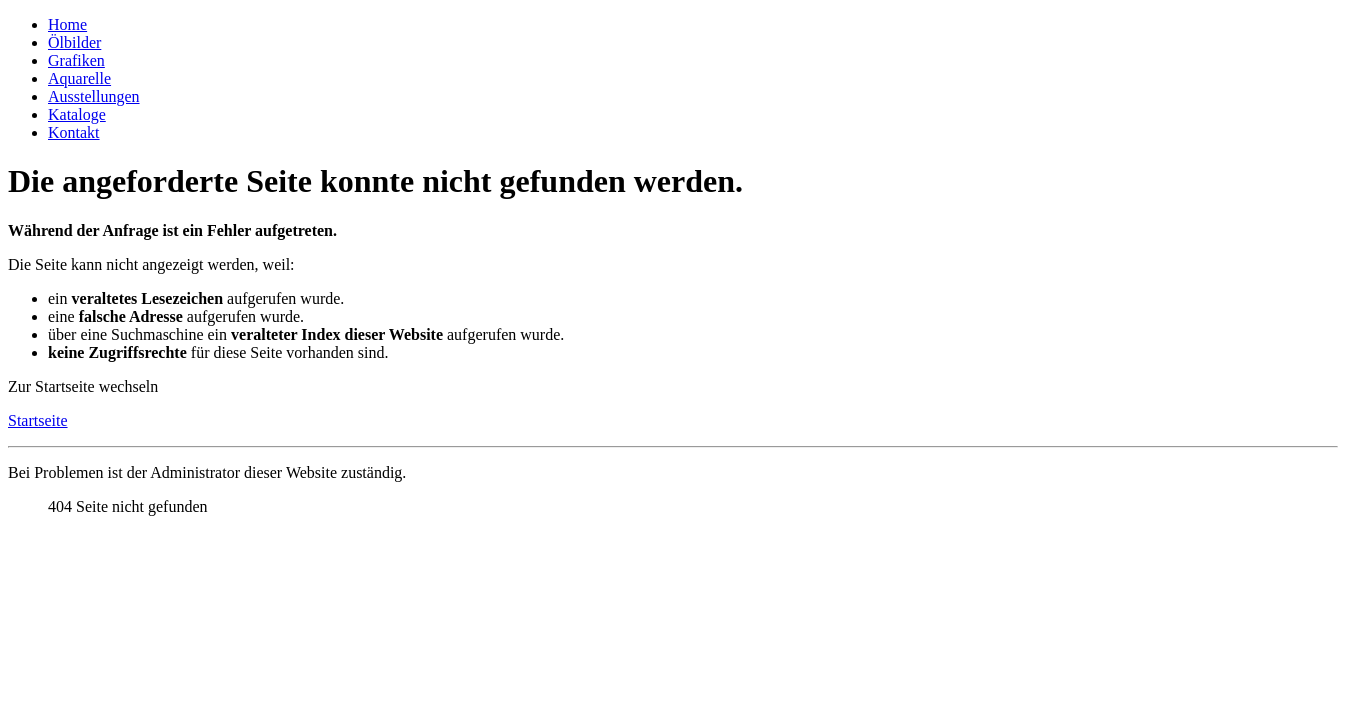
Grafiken (76, 60)
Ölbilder (74, 42)
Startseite (38, 420)
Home (67, 24)
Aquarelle (79, 78)
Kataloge (77, 114)
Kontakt (74, 132)
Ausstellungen (94, 96)
